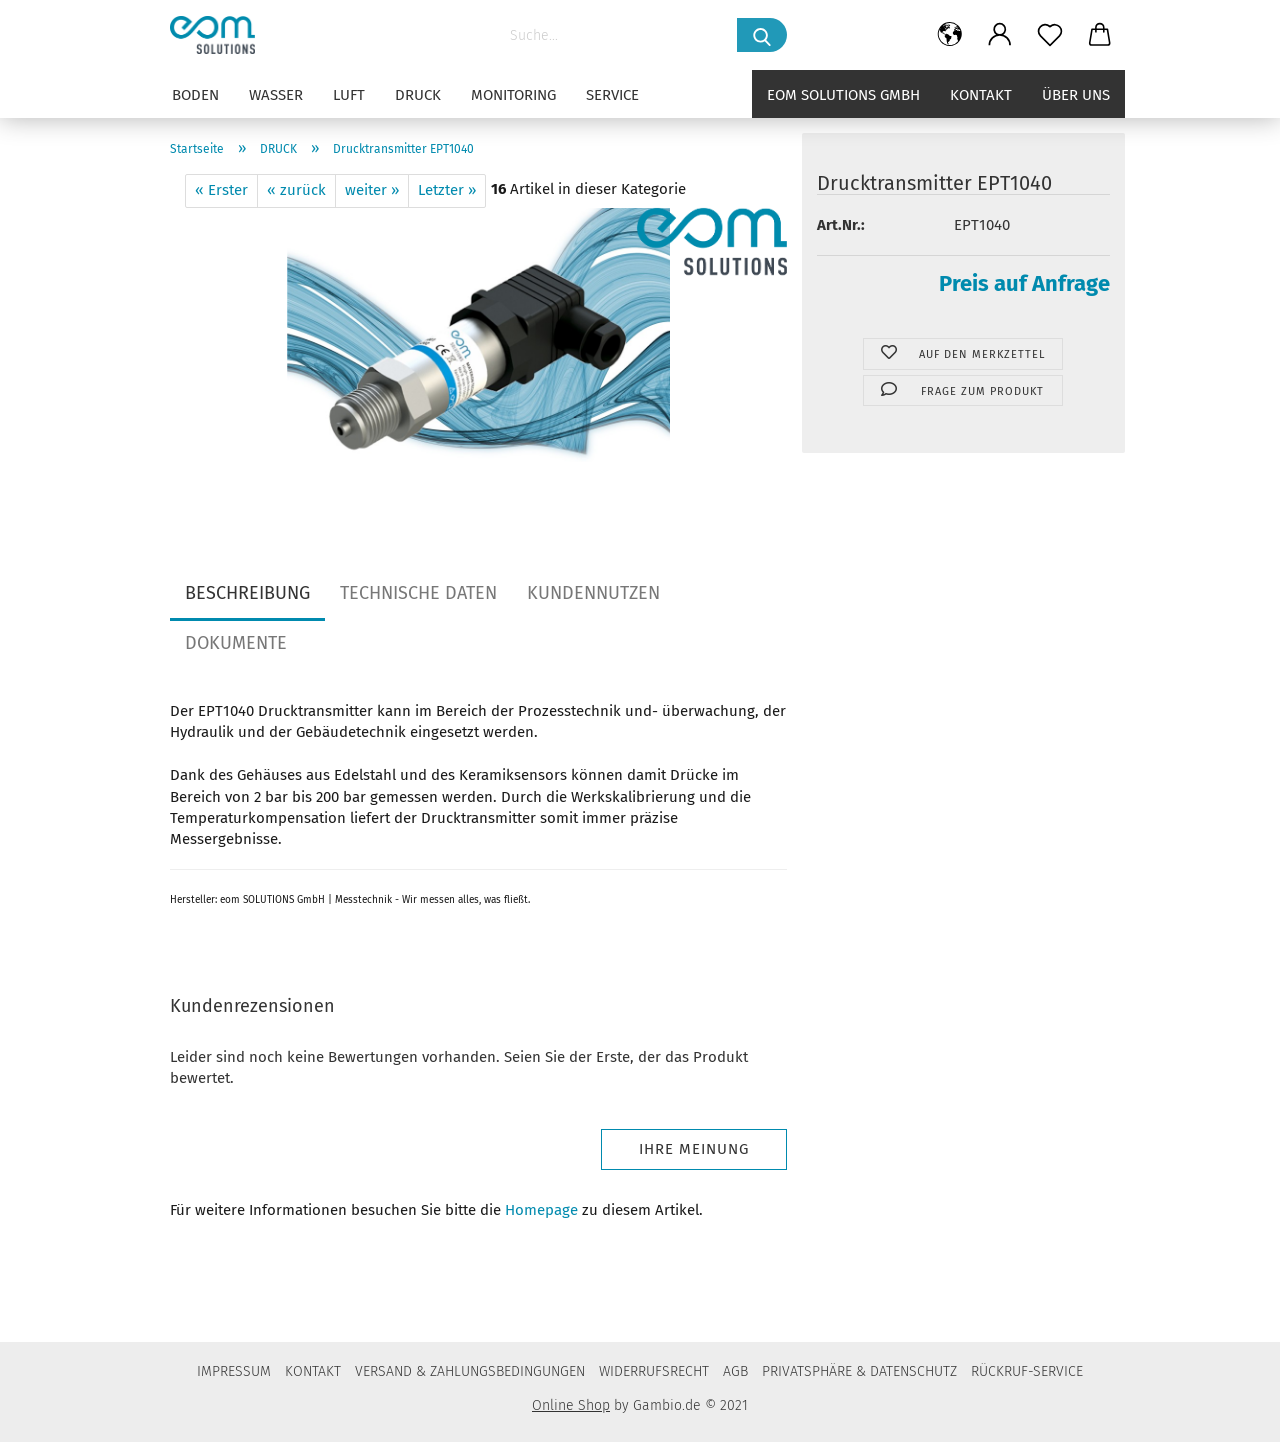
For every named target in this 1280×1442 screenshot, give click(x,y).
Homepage (541, 1210)
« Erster (221, 190)
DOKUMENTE (236, 643)
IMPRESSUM (234, 1371)
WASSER (276, 95)
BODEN (195, 95)
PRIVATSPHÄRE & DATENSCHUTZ (859, 1371)
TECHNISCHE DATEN (418, 593)
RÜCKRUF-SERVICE (1027, 1371)
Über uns (1076, 95)
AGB (735, 1371)
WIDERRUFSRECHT (654, 1371)
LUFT (349, 95)
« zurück (296, 190)
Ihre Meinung (694, 1149)
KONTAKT (313, 1371)
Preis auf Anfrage (1024, 283)
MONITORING (513, 95)
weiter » (372, 190)
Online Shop (571, 1405)
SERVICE (612, 95)
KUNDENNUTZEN (593, 593)
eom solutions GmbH (843, 95)
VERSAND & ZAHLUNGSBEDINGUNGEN (470, 1371)
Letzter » (447, 190)
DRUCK (418, 95)
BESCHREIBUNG (247, 593)
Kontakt (981, 95)
